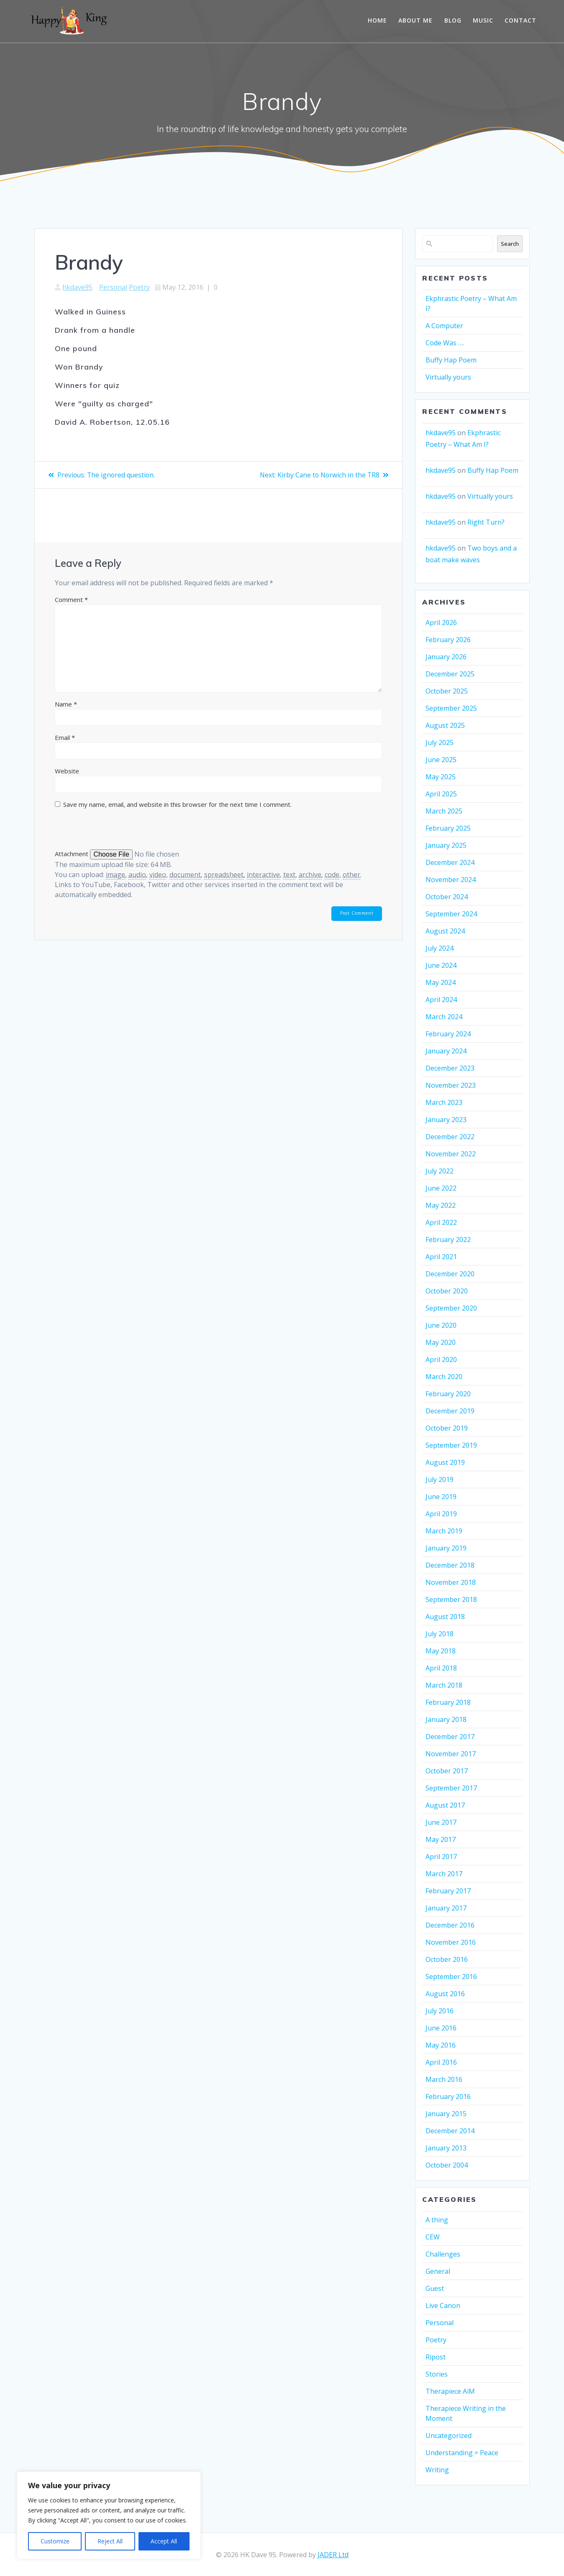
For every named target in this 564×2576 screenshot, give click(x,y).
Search (510, 243)
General (438, 2271)
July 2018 (440, 1633)
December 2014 (450, 2130)
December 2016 (450, 1925)
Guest (435, 2288)
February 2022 (448, 1239)
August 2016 (445, 1993)
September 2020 (451, 1308)
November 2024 (451, 879)
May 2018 (441, 1650)
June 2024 (441, 965)
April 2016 (441, 2062)
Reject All (110, 2541)
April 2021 (441, 1256)
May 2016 (441, 2045)
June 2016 (441, 2028)
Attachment (72, 853)
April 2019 (441, 1513)
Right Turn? (486, 522)
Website (67, 771)
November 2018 (451, 1582)
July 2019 (440, 1479)
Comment (71, 599)
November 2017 (451, 1753)
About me (415, 20)
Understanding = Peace (462, 2452)
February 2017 (448, 1890)
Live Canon (443, 2305)
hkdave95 (77, 287)
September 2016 (451, 1976)
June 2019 (441, 1496)
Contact (520, 20)
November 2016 (451, 1942)
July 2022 (440, 1171)
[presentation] (112, 830)
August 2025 (445, 725)
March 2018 (444, 1685)
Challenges (443, 2254)
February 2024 (448, 1033)
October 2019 (447, 1428)
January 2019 (446, 1548)
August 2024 (445, 931)
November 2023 (451, 1085)
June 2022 (441, 1188)
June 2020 (441, 1325)
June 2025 (441, 759)
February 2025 (448, 828)
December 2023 (450, 1068)
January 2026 (446, 656)
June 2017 (441, 1822)
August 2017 (445, 1805)
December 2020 (450, 1273)
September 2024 (451, 913)
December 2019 (450, 1411)
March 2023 (444, 1102)
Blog (452, 20)
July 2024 (440, 948)
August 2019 (445, 1462)
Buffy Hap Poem (451, 360)
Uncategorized (449, 2435)
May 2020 (441, 1342)
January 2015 (446, 2113)
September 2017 (451, 1788)
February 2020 (448, 1393)
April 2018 (441, 1668)
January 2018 (446, 1719)
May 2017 (441, 1839)
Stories (437, 2374)
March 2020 (444, 1376)
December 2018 (450, 1565)
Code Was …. (445, 342)
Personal (113, 287)
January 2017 (446, 1908)
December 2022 (450, 1136)
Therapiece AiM (450, 2391)
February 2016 (448, 2096)
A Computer (444, 325)
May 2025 (441, 776)
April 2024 (441, 999)
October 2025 (447, 691)
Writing (437, 2469)
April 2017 (441, 1856)
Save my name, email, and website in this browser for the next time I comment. (177, 804)
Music (483, 20)
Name (66, 704)
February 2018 (448, 1702)
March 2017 (444, 1873)
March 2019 (444, 1530)
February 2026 (448, 639)
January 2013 (446, 2148)
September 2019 (451, 1445)
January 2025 (446, 845)
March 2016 (444, 2079)
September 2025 (451, 708)
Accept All (164, 2541)
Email (65, 737)
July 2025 (440, 742)
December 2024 (450, 862)
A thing (437, 2219)
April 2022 (441, 1222)
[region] (109, 2515)
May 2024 (441, 982)
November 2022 (451, 1153)
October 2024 (447, 896)
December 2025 (450, 673)
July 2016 (440, 2010)
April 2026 (441, 622)
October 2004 (447, 2165)
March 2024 (444, 1016)
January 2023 (446, 1119)
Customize (55, 2541)
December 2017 (450, 1736)
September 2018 (451, 1599)
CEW (433, 2237)
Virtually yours (448, 377)
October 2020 (447, 1291)
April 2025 (441, 793)
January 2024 (446, 1051)
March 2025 (444, 811)
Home (377, 20)
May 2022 (441, 1205)
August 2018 (445, 1616)
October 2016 (447, 1959)
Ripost (436, 2357)
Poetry (139, 287)
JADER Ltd (333, 2554)
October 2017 (447, 1770)
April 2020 (441, 1359)
